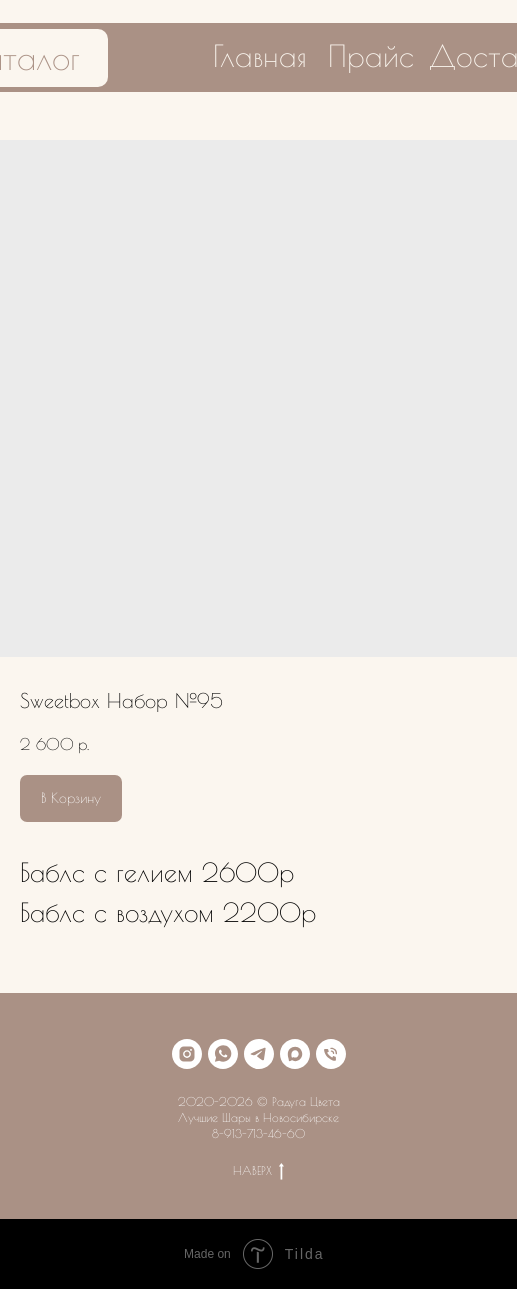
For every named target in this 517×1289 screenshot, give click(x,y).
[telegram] (259, 1054)
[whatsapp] (223, 1054)
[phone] (331, 1054)
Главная (260, 55)
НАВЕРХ (258, 1170)
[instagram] (187, 1054)
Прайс (371, 55)
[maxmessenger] (295, 1054)
